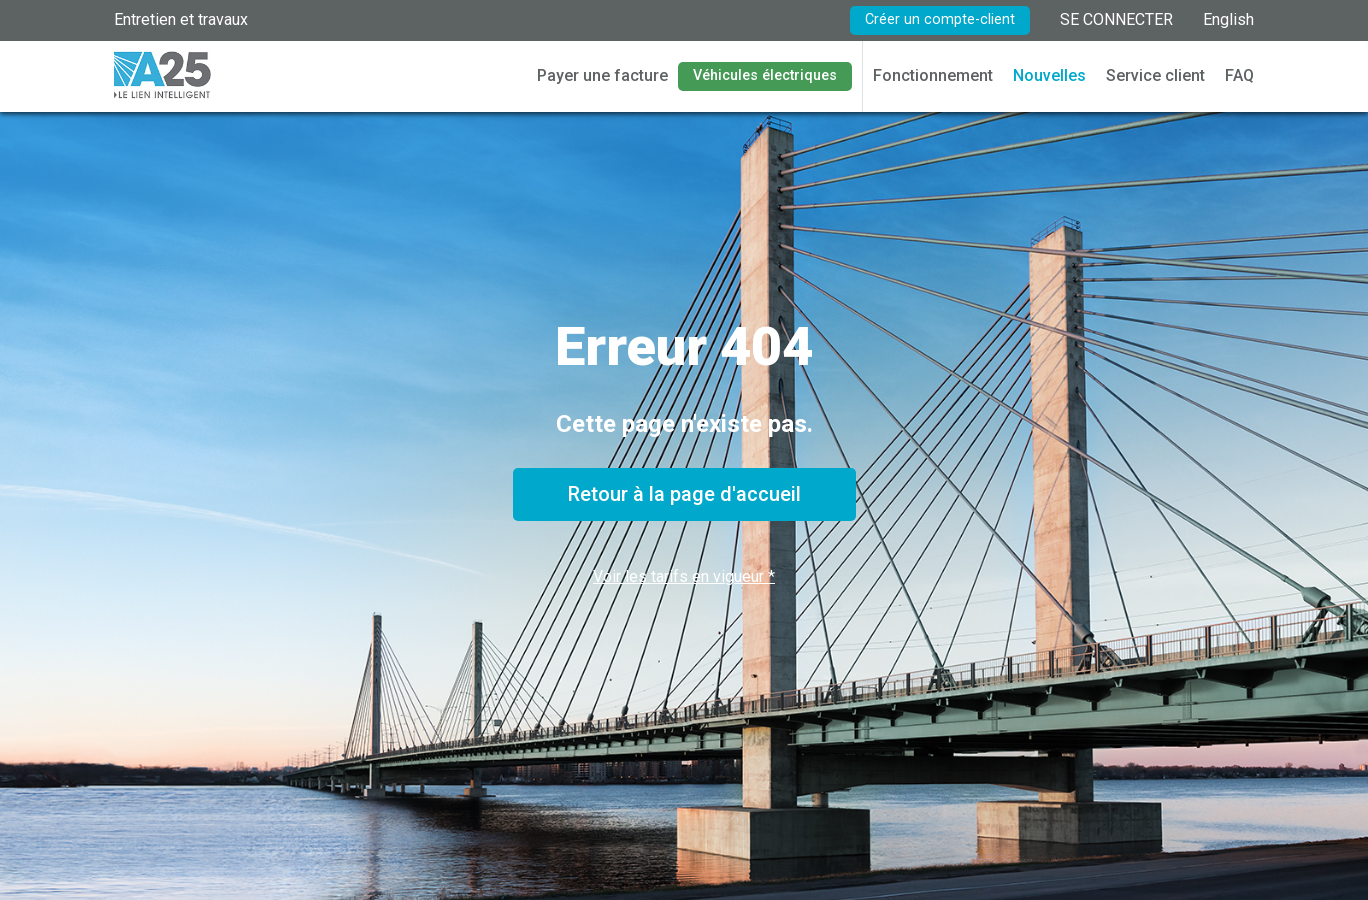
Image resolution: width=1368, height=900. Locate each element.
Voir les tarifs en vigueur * (684, 576)
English (1228, 19)
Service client (1155, 75)
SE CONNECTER (1116, 19)
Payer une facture (602, 75)
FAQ (1239, 75)
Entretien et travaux (181, 19)
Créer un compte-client (940, 19)
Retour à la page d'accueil (684, 494)
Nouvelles (1049, 75)
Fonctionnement (933, 75)
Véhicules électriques (765, 75)
